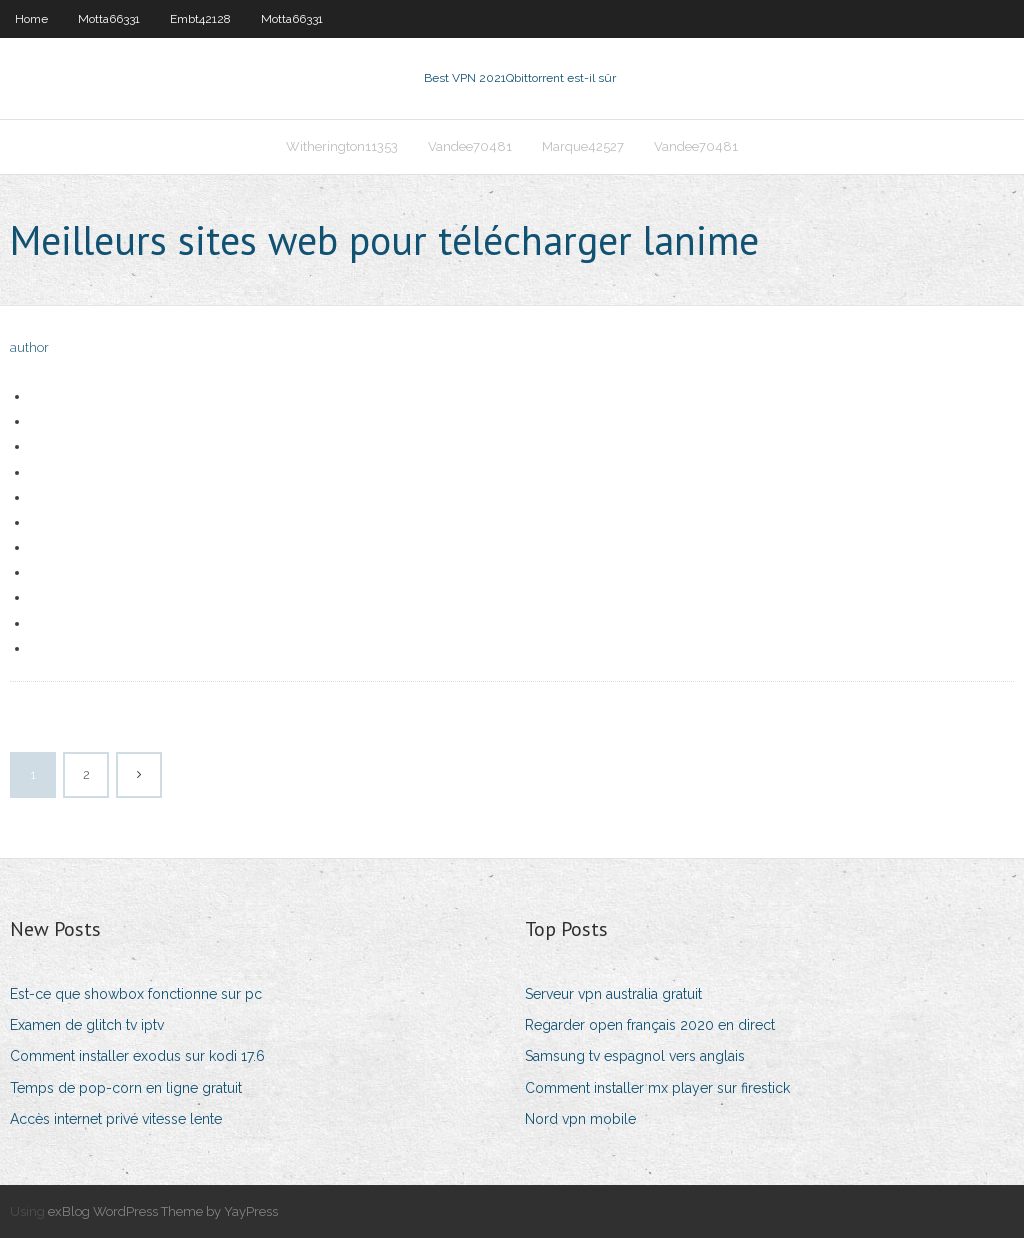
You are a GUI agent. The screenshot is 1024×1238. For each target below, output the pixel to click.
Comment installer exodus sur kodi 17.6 (137, 1056)
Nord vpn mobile (580, 1119)
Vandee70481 (470, 146)
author (29, 347)
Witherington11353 (342, 146)
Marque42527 (583, 146)
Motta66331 (109, 19)
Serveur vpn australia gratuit (613, 994)
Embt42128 (200, 19)
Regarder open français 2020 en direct (650, 1025)
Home (31, 19)
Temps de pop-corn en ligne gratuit (126, 1088)
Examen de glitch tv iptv (87, 1025)
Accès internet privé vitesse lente (116, 1119)
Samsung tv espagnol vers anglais (635, 1056)
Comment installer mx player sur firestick (657, 1088)
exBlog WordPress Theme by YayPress (163, 1211)
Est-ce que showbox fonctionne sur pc (136, 994)
